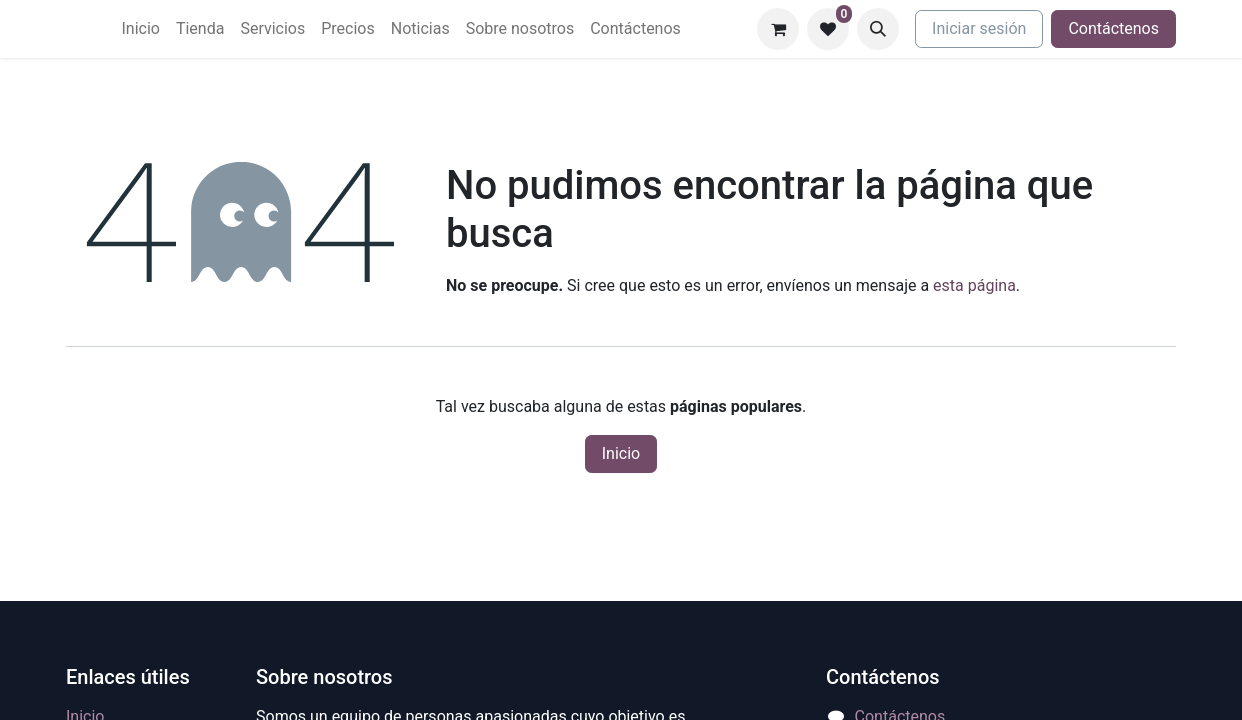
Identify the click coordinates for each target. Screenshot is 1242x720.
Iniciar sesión (979, 28)
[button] (878, 29)
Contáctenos (1113, 28)
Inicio (621, 453)
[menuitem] (140, 29)
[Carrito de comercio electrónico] (778, 29)
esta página (974, 285)
